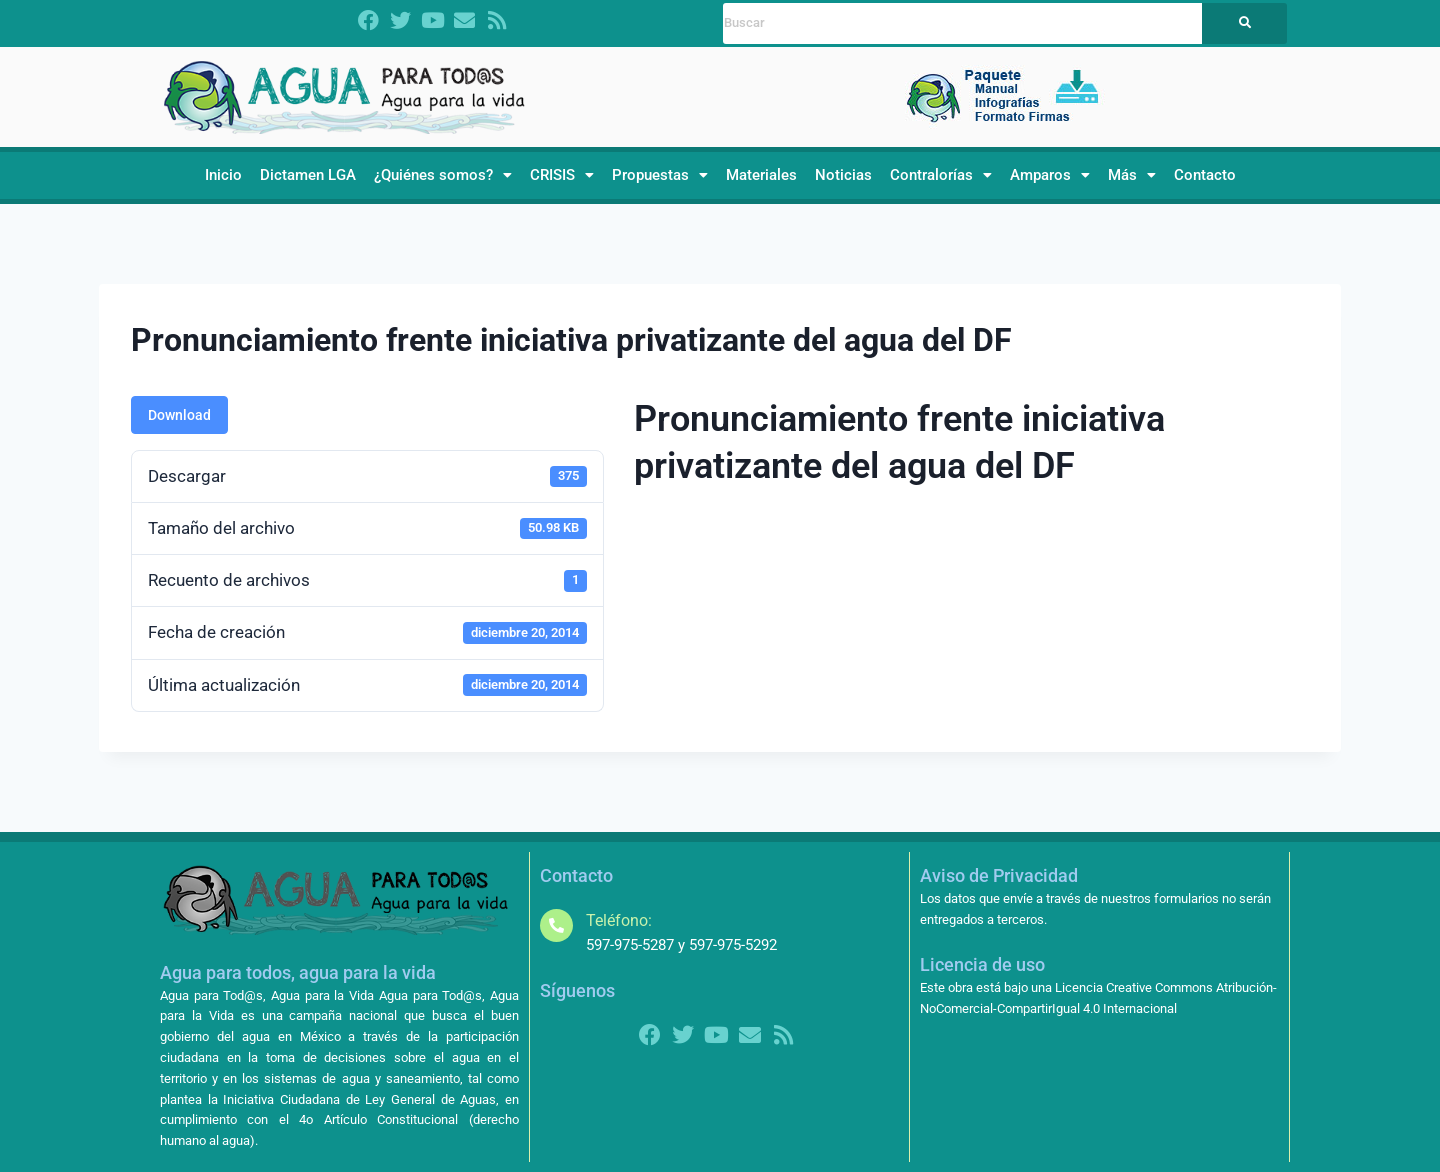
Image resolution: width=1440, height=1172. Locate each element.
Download (179, 415)
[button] (443, 175)
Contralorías (941, 175)
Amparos (1050, 175)
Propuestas (660, 175)
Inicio (223, 175)
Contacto (1205, 175)
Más (1132, 175)
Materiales (761, 175)
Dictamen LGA (308, 175)
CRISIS (562, 175)
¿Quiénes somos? (443, 175)
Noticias (843, 175)
